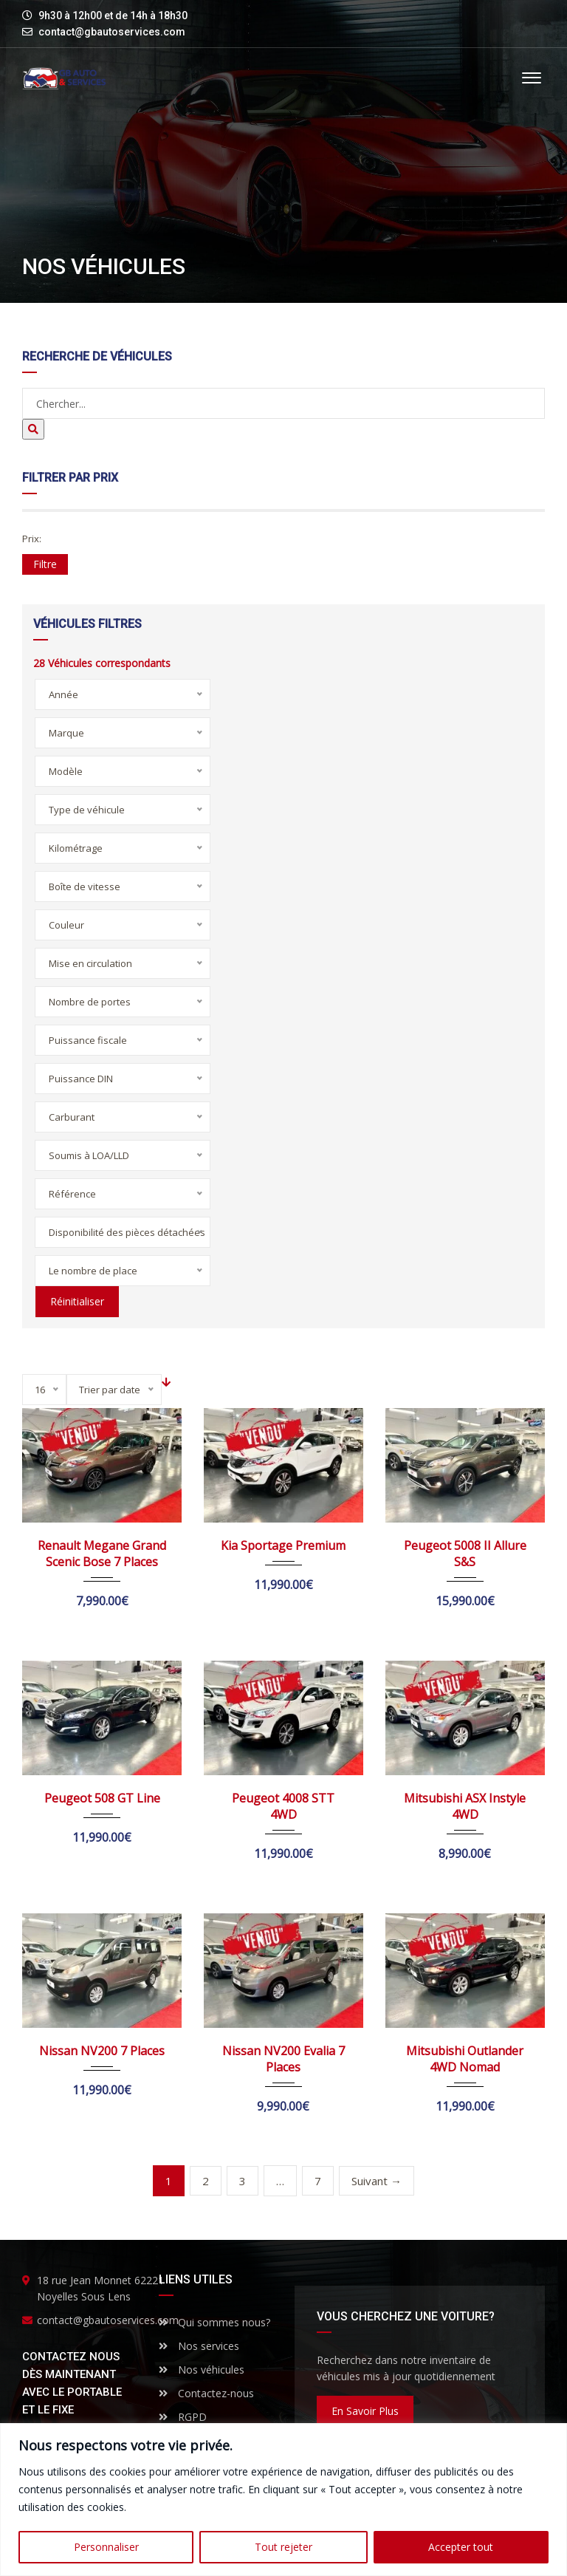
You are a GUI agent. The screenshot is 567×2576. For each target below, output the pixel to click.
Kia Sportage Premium (283, 1545)
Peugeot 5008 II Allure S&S (465, 1553)
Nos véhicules (201, 2370)
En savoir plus (365, 2411)
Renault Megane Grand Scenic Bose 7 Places (102, 1553)
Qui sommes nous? (214, 2322)
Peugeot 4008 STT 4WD (283, 1806)
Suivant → (376, 2180)
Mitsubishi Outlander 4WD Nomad (464, 2059)
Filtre (45, 564)
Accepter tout (460, 2547)
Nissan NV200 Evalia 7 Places (283, 2059)
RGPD (183, 2417)
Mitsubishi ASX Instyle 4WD (465, 1806)
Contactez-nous (206, 2393)
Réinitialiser (75, 1301)
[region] (283, 2499)
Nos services (199, 2346)
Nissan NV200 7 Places (102, 2051)
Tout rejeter (283, 2547)
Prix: (31, 538)
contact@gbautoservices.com (111, 32)
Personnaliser (106, 2547)
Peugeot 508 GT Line (102, 1798)
